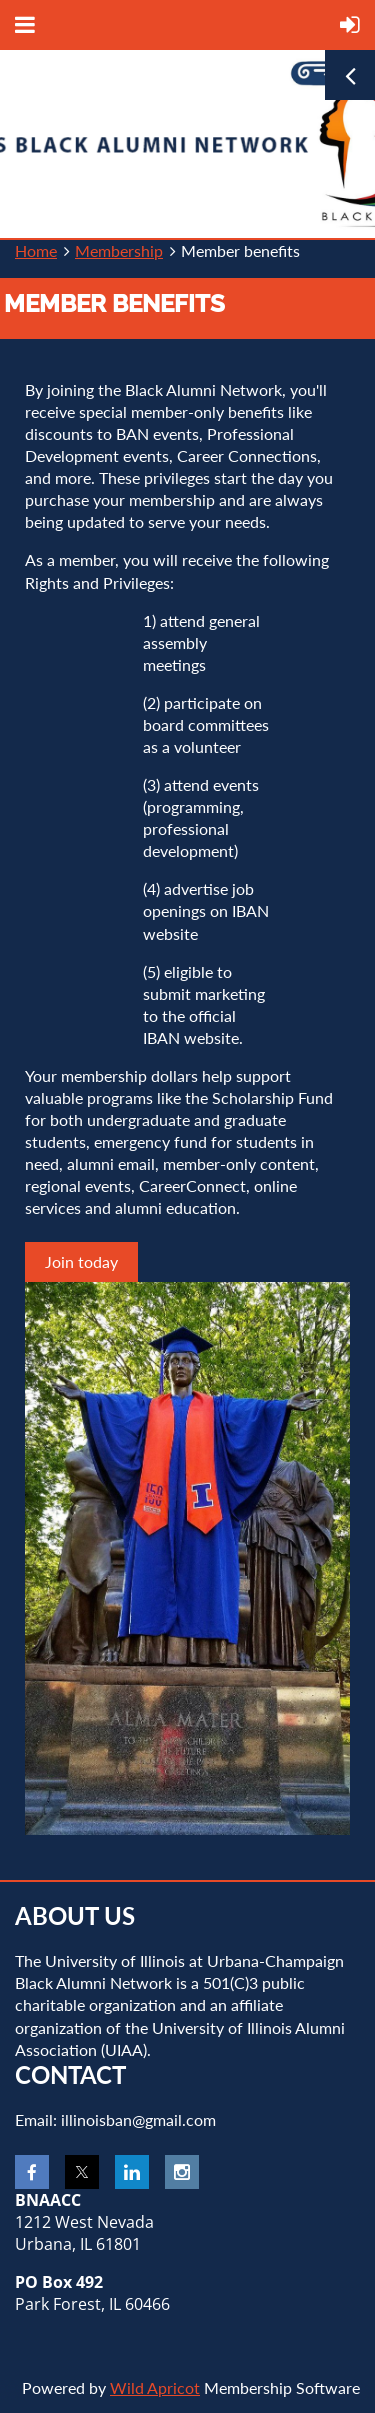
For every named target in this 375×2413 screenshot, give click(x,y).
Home (36, 250)
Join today (81, 1261)
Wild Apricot (155, 2387)
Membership (119, 250)
